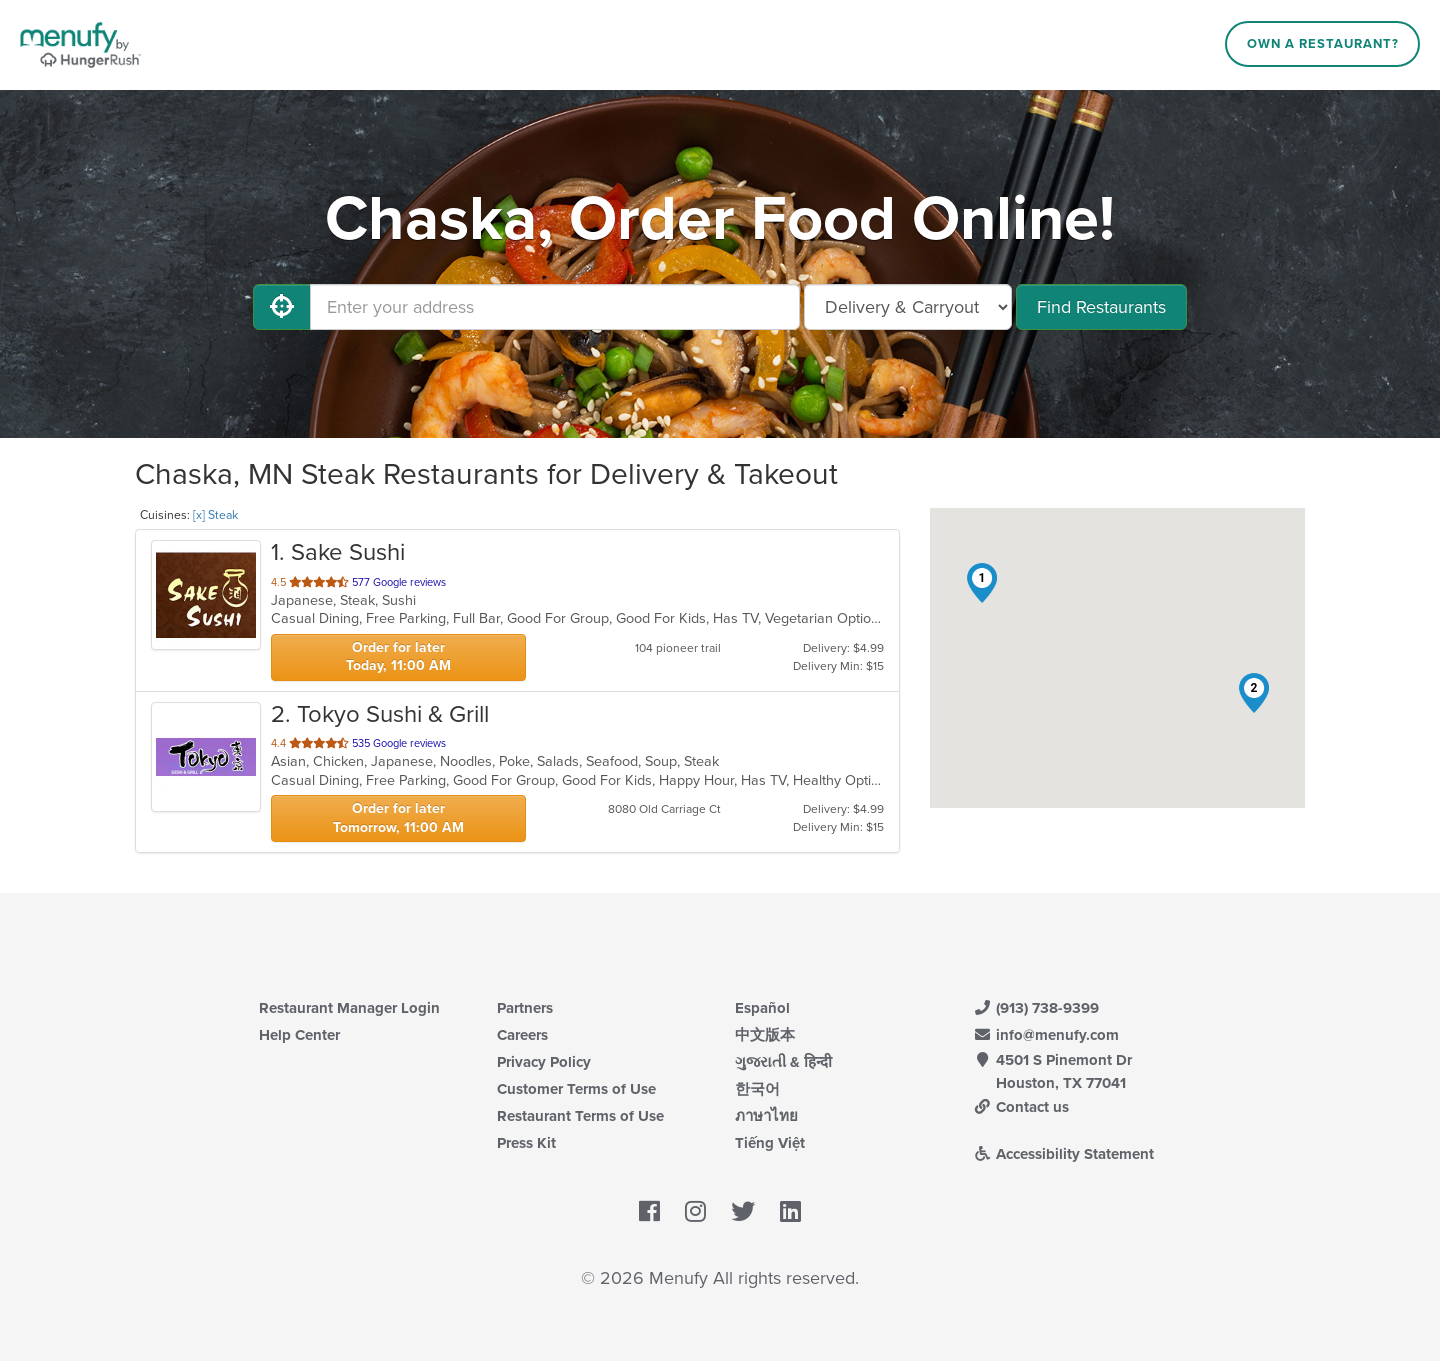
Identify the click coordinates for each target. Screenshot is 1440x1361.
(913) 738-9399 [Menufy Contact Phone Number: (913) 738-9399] (1036, 1008)
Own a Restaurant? (1323, 44)
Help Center (299, 1035)
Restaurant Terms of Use (580, 1116)
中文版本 (765, 1035)
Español (762, 1008)
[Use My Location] (282, 307)
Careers (522, 1035)
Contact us (1021, 1107)
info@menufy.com (1046, 1035)
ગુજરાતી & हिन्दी (783, 1062)
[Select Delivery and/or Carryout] (908, 307)
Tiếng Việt (770, 1143)
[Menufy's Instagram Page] (695, 1213)
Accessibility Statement (1063, 1154)
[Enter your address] (555, 307)
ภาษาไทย (766, 1116)
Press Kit (526, 1143)
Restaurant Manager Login (349, 1008)
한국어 (757, 1089)
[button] (982, 583)
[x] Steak (215, 515)
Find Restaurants (1101, 307)
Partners (525, 1008)
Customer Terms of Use (576, 1089)
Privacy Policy (544, 1062)
